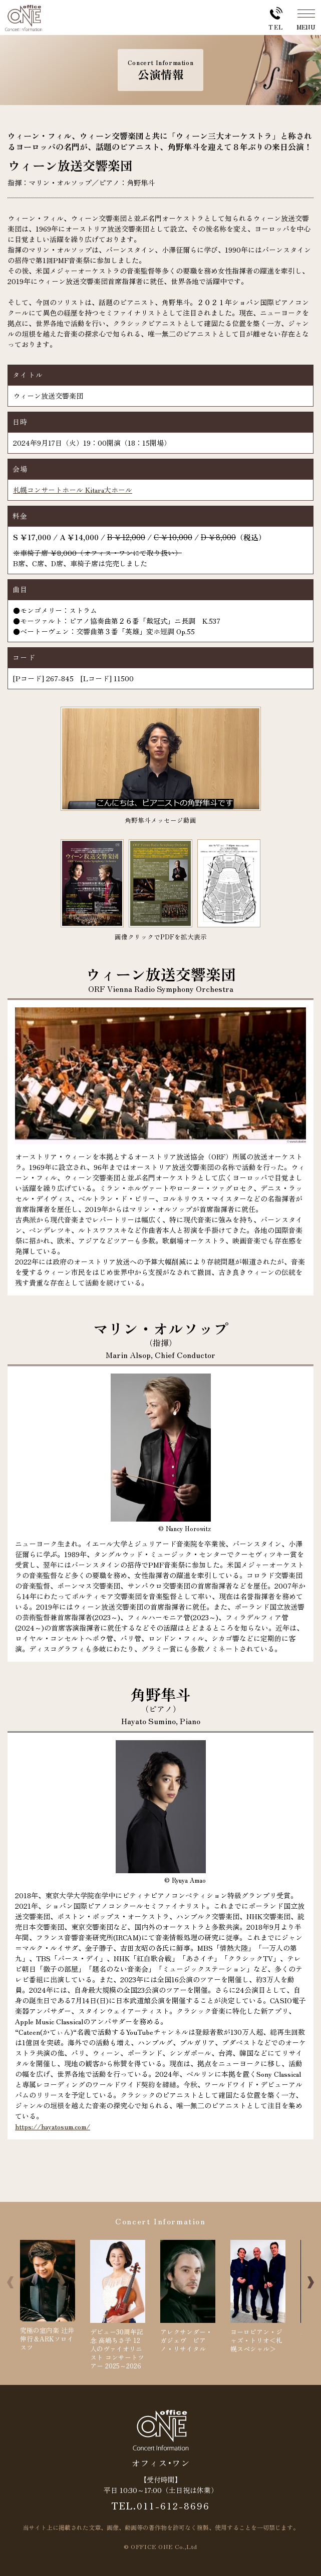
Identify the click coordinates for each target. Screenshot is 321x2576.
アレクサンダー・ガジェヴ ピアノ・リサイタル (187, 2296)
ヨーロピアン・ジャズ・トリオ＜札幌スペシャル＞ (257, 2296)
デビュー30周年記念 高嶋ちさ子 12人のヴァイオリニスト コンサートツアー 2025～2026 (117, 2305)
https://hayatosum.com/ (52, 2126)
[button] (310, 2282)
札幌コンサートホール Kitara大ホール (72, 490)
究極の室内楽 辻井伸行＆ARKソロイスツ (47, 2295)
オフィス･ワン (160, 2462)
